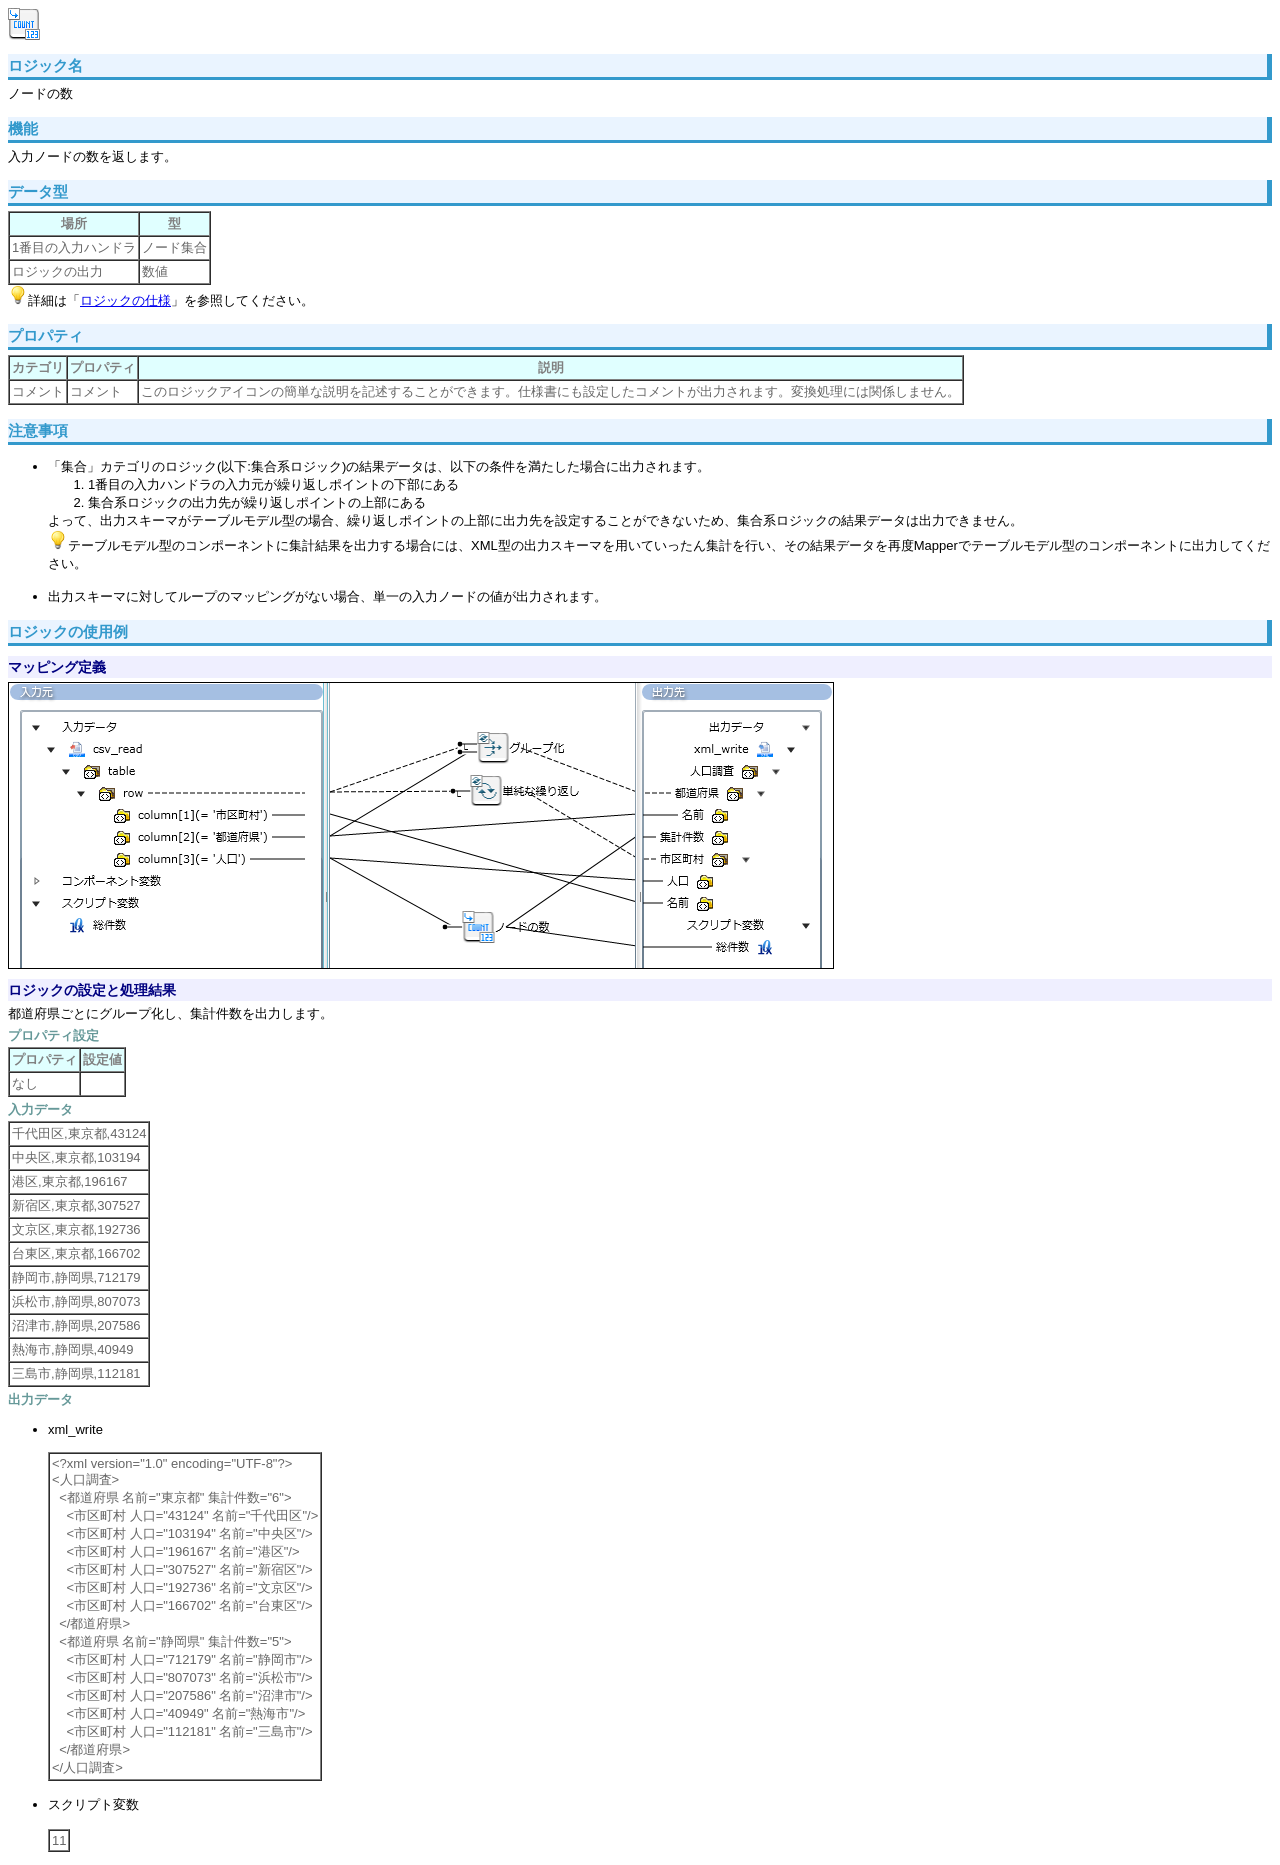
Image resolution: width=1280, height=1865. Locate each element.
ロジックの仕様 (125, 300)
